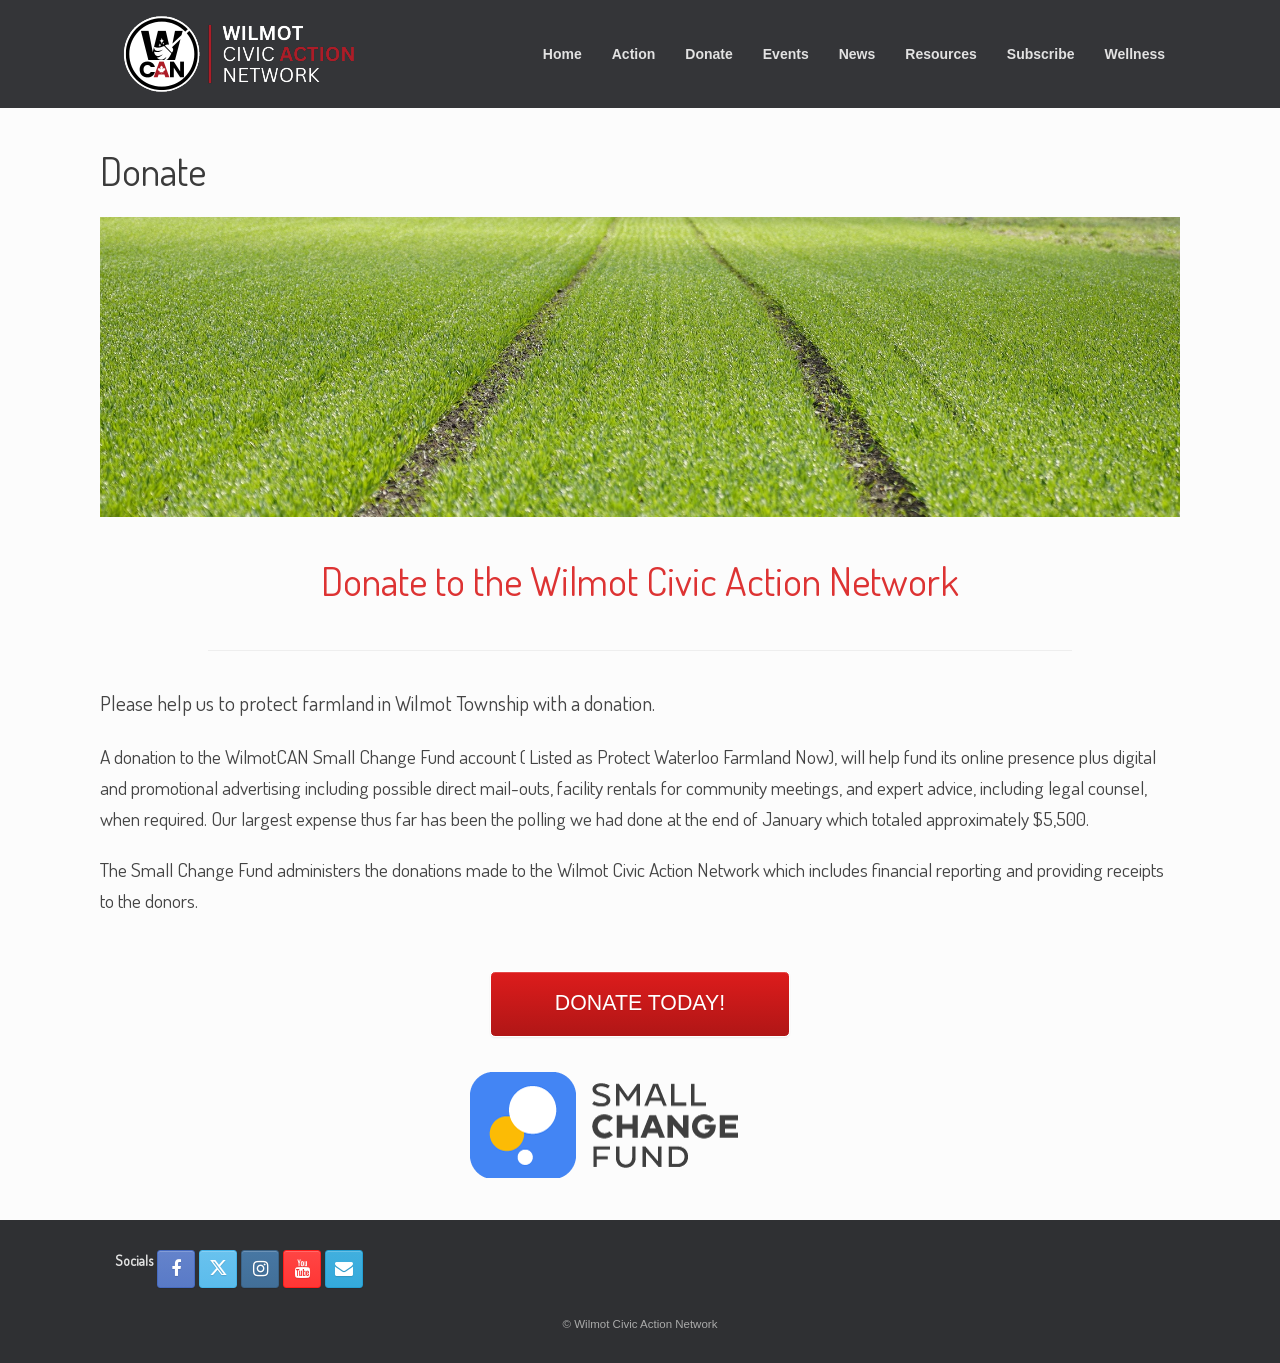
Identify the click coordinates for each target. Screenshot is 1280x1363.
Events (786, 54)
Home (562, 54)
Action (634, 54)
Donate (708, 54)
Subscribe (1041, 54)
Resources (941, 54)
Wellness (1135, 54)
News (857, 54)
